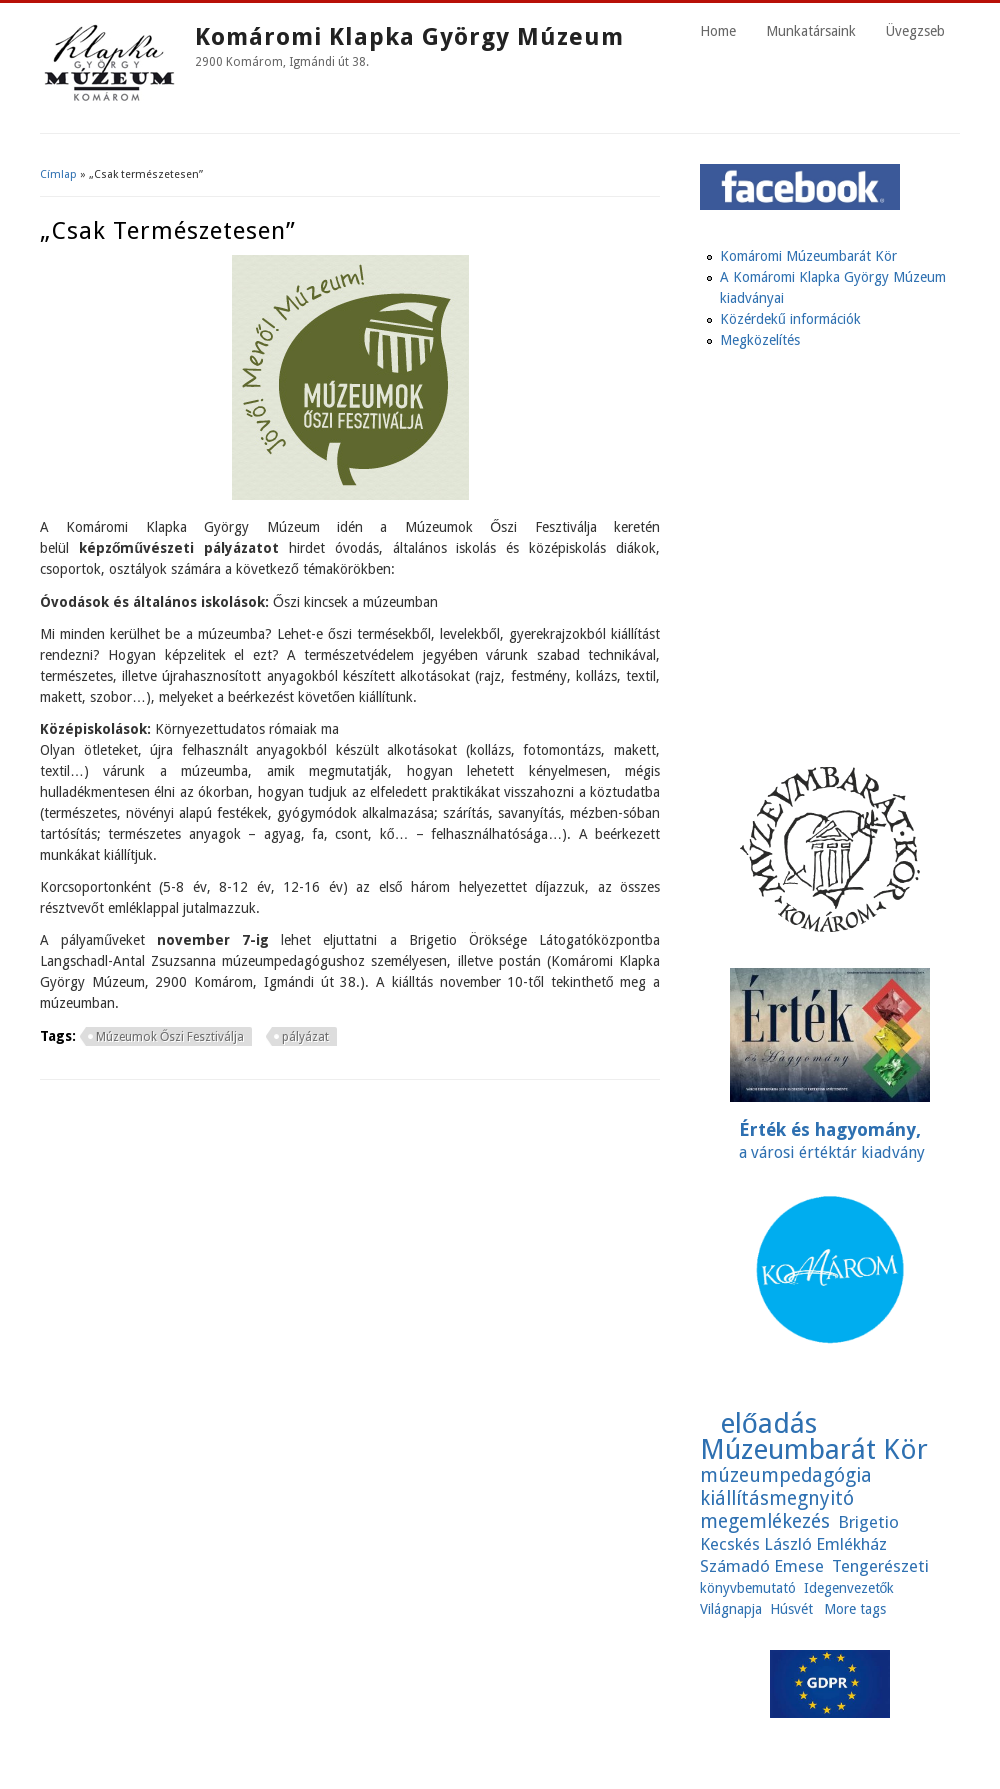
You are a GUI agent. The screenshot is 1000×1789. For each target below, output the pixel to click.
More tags (855, 1609)
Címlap (58, 174)
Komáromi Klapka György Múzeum (409, 37)
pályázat (305, 1037)
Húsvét (791, 1609)
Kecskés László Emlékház (793, 1544)
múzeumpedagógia (786, 1475)
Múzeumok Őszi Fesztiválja (170, 1037)
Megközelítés (760, 340)
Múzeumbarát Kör (814, 1449)
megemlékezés (765, 1521)
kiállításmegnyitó (777, 1498)
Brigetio (868, 1522)
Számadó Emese (762, 1566)
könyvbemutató (748, 1588)
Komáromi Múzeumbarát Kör (808, 256)
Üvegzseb (915, 31)
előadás (768, 1423)
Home (718, 31)
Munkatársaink (811, 31)
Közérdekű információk (790, 319)
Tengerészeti (880, 1566)
